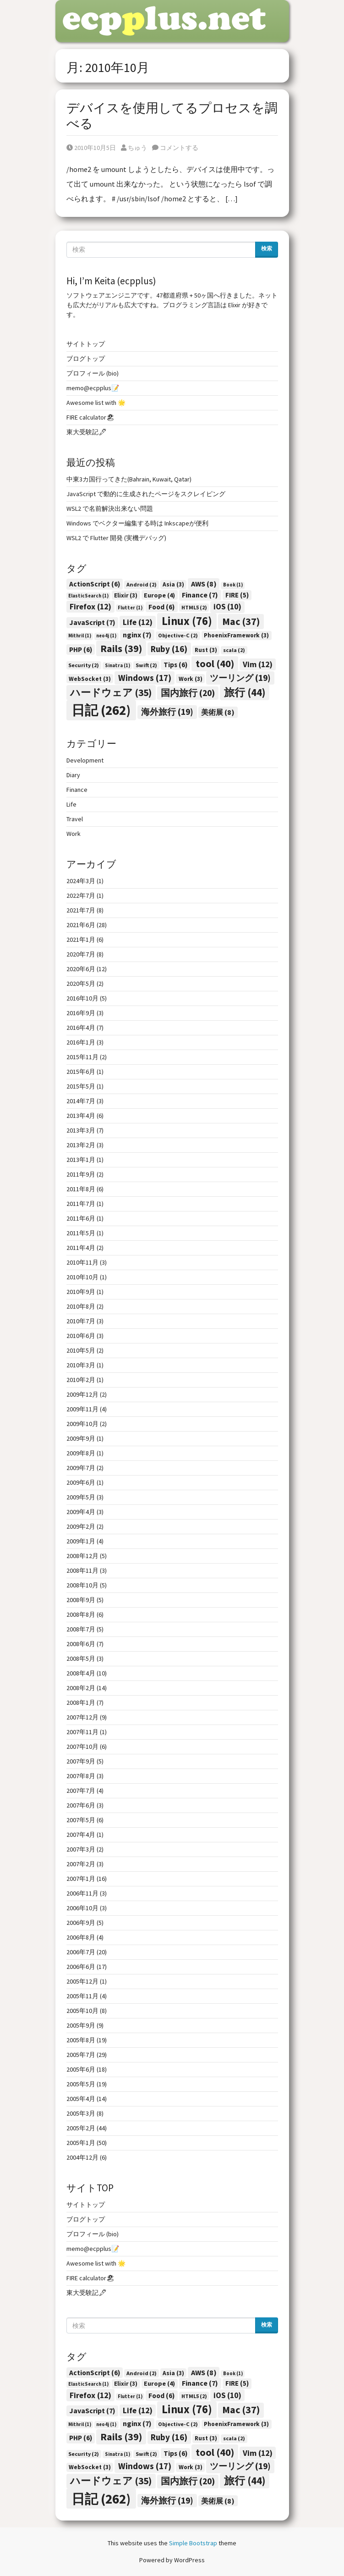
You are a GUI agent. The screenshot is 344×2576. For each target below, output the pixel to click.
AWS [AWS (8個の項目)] (204, 583)
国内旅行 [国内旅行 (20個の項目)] (188, 692)
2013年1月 (80, 1159)
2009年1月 (80, 1541)
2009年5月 (80, 1497)
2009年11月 (82, 1409)
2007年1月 (80, 1878)
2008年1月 (80, 1702)
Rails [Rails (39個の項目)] (121, 648)
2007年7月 (80, 1790)
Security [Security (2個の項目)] (83, 665)
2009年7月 (80, 1468)
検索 (266, 248)
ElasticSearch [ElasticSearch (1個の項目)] (88, 596)
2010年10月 (82, 1277)
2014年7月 (80, 1101)
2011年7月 (80, 1204)
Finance (76, 789)
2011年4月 (80, 1248)
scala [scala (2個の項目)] (234, 650)
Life (71, 804)
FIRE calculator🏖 (90, 417)
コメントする (175, 148)
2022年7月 (80, 895)
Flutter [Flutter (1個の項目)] (130, 608)
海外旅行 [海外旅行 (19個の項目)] (167, 711)
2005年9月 (80, 2025)
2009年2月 (80, 1526)
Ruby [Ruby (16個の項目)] (169, 648)
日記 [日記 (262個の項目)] (101, 710)
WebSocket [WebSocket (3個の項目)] (90, 679)
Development (85, 760)
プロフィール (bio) (92, 373)
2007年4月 (80, 1834)
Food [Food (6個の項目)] (161, 607)
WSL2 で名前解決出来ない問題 (109, 508)
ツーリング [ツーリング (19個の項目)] (240, 677)
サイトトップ (85, 344)
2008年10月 (82, 1585)
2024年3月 (80, 881)
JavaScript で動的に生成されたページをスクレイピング (145, 494)
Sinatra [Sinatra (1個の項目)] (117, 666)
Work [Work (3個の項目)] (190, 679)
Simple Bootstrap (193, 2543)
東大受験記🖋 (86, 432)
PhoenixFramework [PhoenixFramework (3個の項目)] (236, 635)
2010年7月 (80, 1321)
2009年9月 (80, 1438)
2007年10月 (82, 1746)
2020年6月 (80, 969)
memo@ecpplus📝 (92, 388)
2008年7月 (80, 1629)
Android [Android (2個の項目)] (141, 584)
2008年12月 (82, 1556)
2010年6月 (80, 1336)
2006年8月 (80, 1937)
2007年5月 (80, 1820)
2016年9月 (80, 1013)
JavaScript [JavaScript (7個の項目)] (92, 622)
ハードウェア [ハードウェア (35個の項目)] (111, 692)
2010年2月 (80, 1380)
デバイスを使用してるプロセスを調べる (172, 116)
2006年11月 (82, 1893)
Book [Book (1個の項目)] (233, 585)
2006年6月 (80, 1966)
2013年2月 (80, 1145)
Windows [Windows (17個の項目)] (144, 677)
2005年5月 (80, 2084)
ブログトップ (85, 358)
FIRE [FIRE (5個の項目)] (237, 595)
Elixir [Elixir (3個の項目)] (125, 595)
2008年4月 (80, 1673)
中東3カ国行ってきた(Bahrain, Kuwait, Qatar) (128, 479)
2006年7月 (80, 1952)
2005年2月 (80, 2128)
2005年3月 (80, 2113)
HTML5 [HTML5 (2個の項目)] (194, 607)
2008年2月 (80, 1688)
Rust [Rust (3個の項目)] (206, 650)
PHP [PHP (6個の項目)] (80, 649)
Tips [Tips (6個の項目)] (175, 664)
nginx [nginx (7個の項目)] (137, 634)
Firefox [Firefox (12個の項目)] (90, 606)
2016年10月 (82, 998)
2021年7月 (80, 910)
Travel (74, 819)
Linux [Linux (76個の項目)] (187, 621)
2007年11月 (82, 1732)
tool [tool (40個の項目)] (215, 663)
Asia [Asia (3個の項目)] (173, 584)
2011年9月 (80, 1174)
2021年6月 (80, 925)
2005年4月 (80, 2099)
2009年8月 (80, 1453)
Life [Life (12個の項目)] (138, 622)
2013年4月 (80, 1115)
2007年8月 (80, 1776)
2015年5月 (80, 1086)
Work (73, 833)
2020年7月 (80, 954)
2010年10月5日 (91, 148)
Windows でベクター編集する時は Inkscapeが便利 (137, 523)
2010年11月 (82, 1262)
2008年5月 (80, 1658)
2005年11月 (82, 1996)
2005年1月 (80, 2143)
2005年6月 (80, 2069)
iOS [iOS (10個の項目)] (227, 607)
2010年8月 (80, 1306)
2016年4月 (80, 1027)
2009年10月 (82, 1424)
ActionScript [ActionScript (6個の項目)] (94, 584)
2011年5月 (80, 1233)
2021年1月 (80, 939)
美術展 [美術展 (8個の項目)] (218, 712)
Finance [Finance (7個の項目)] (200, 594)
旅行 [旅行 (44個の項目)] (244, 692)
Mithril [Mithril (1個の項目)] (79, 636)
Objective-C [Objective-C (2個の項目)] (178, 635)
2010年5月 (80, 1350)
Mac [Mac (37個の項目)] (241, 621)
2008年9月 (80, 1600)
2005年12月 (82, 1981)
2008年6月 (80, 1644)
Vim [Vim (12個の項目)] (258, 664)
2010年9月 (80, 1292)
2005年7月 (80, 2055)
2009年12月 (82, 1394)
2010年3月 (80, 1365)
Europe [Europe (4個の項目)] (159, 595)
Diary (73, 775)
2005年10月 (82, 2011)
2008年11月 (82, 1570)
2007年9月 (80, 1761)
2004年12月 (82, 2157)
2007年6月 (80, 1805)
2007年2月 (80, 1864)
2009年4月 (80, 1512)
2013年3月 (80, 1130)
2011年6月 (80, 1218)
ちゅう (134, 148)
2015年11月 (82, 1057)
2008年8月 (80, 1614)
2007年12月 (82, 1717)
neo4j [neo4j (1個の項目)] (106, 636)
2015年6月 (80, 1071)
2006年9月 (80, 1922)
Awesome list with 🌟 (96, 402)
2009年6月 (80, 1482)
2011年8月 (80, 1189)
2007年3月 (80, 1849)
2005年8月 (80, 2040)
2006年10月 (82, 1908)
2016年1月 (80, 1042)
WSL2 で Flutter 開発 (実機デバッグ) (116, 538)
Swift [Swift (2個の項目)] (146, 665)
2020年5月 (80, 983)
